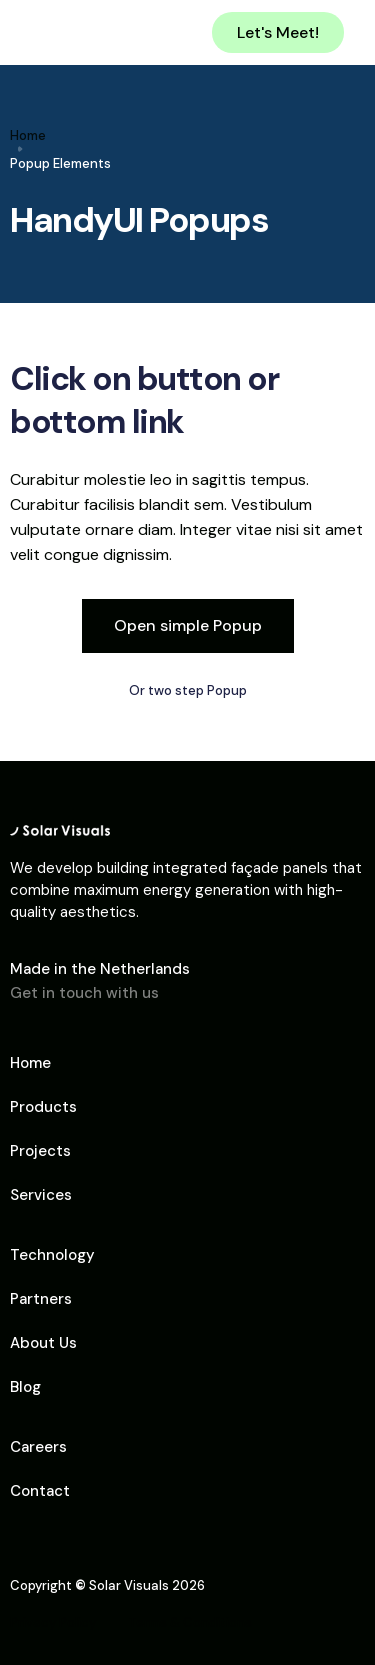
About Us (43, 1343)
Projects (40, 1151)
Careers (38, 1447)
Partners (41, 1299)
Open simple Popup (188, 625)
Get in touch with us (84, 993)
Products (43, 1107)
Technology (52, 1255)
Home (28, 135)
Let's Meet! (278, 32)
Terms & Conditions (190, 1622)
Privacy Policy (53, 1622)
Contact (40, 1491)
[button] (352, 33)
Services (41, 1195)
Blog (25, 1387)
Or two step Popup (188, 690)
